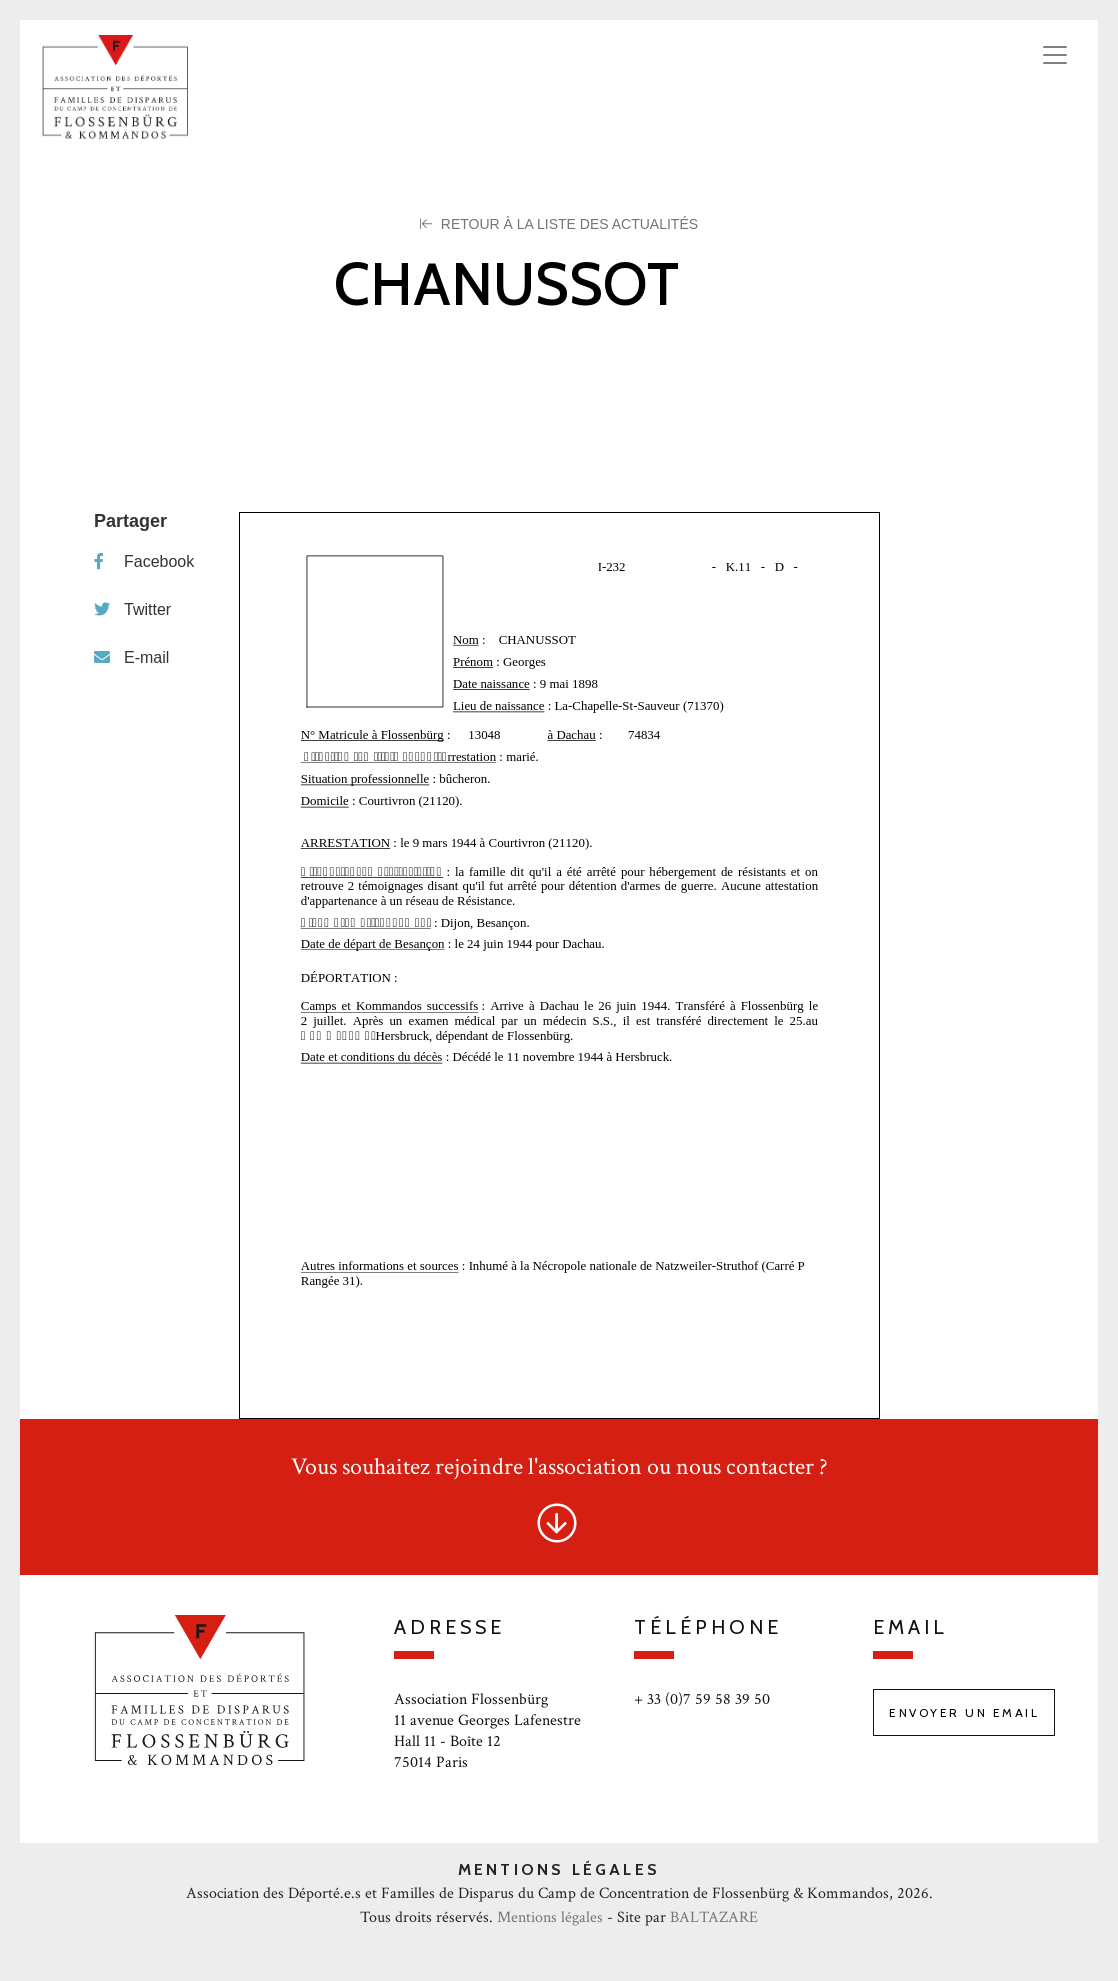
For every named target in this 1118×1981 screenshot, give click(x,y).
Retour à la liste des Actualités (559, 224)
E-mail (131, 657)
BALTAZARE (714, 1917)
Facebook (144, 561)
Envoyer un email (964, 1712)
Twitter (132, 609)
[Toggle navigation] (1055, 55)
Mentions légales (550, 1917)
